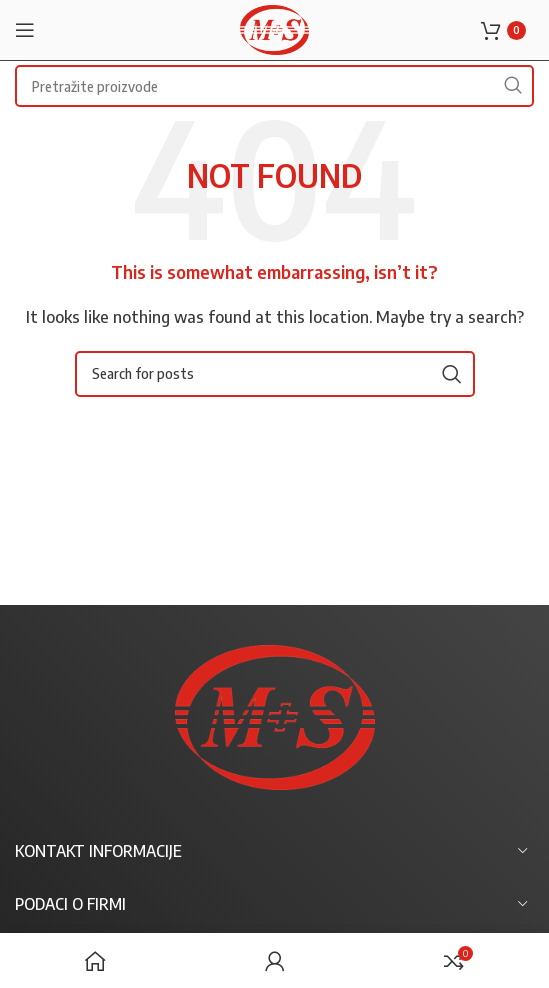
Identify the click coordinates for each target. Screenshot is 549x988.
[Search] (275, 374)
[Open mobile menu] (25, 30)
